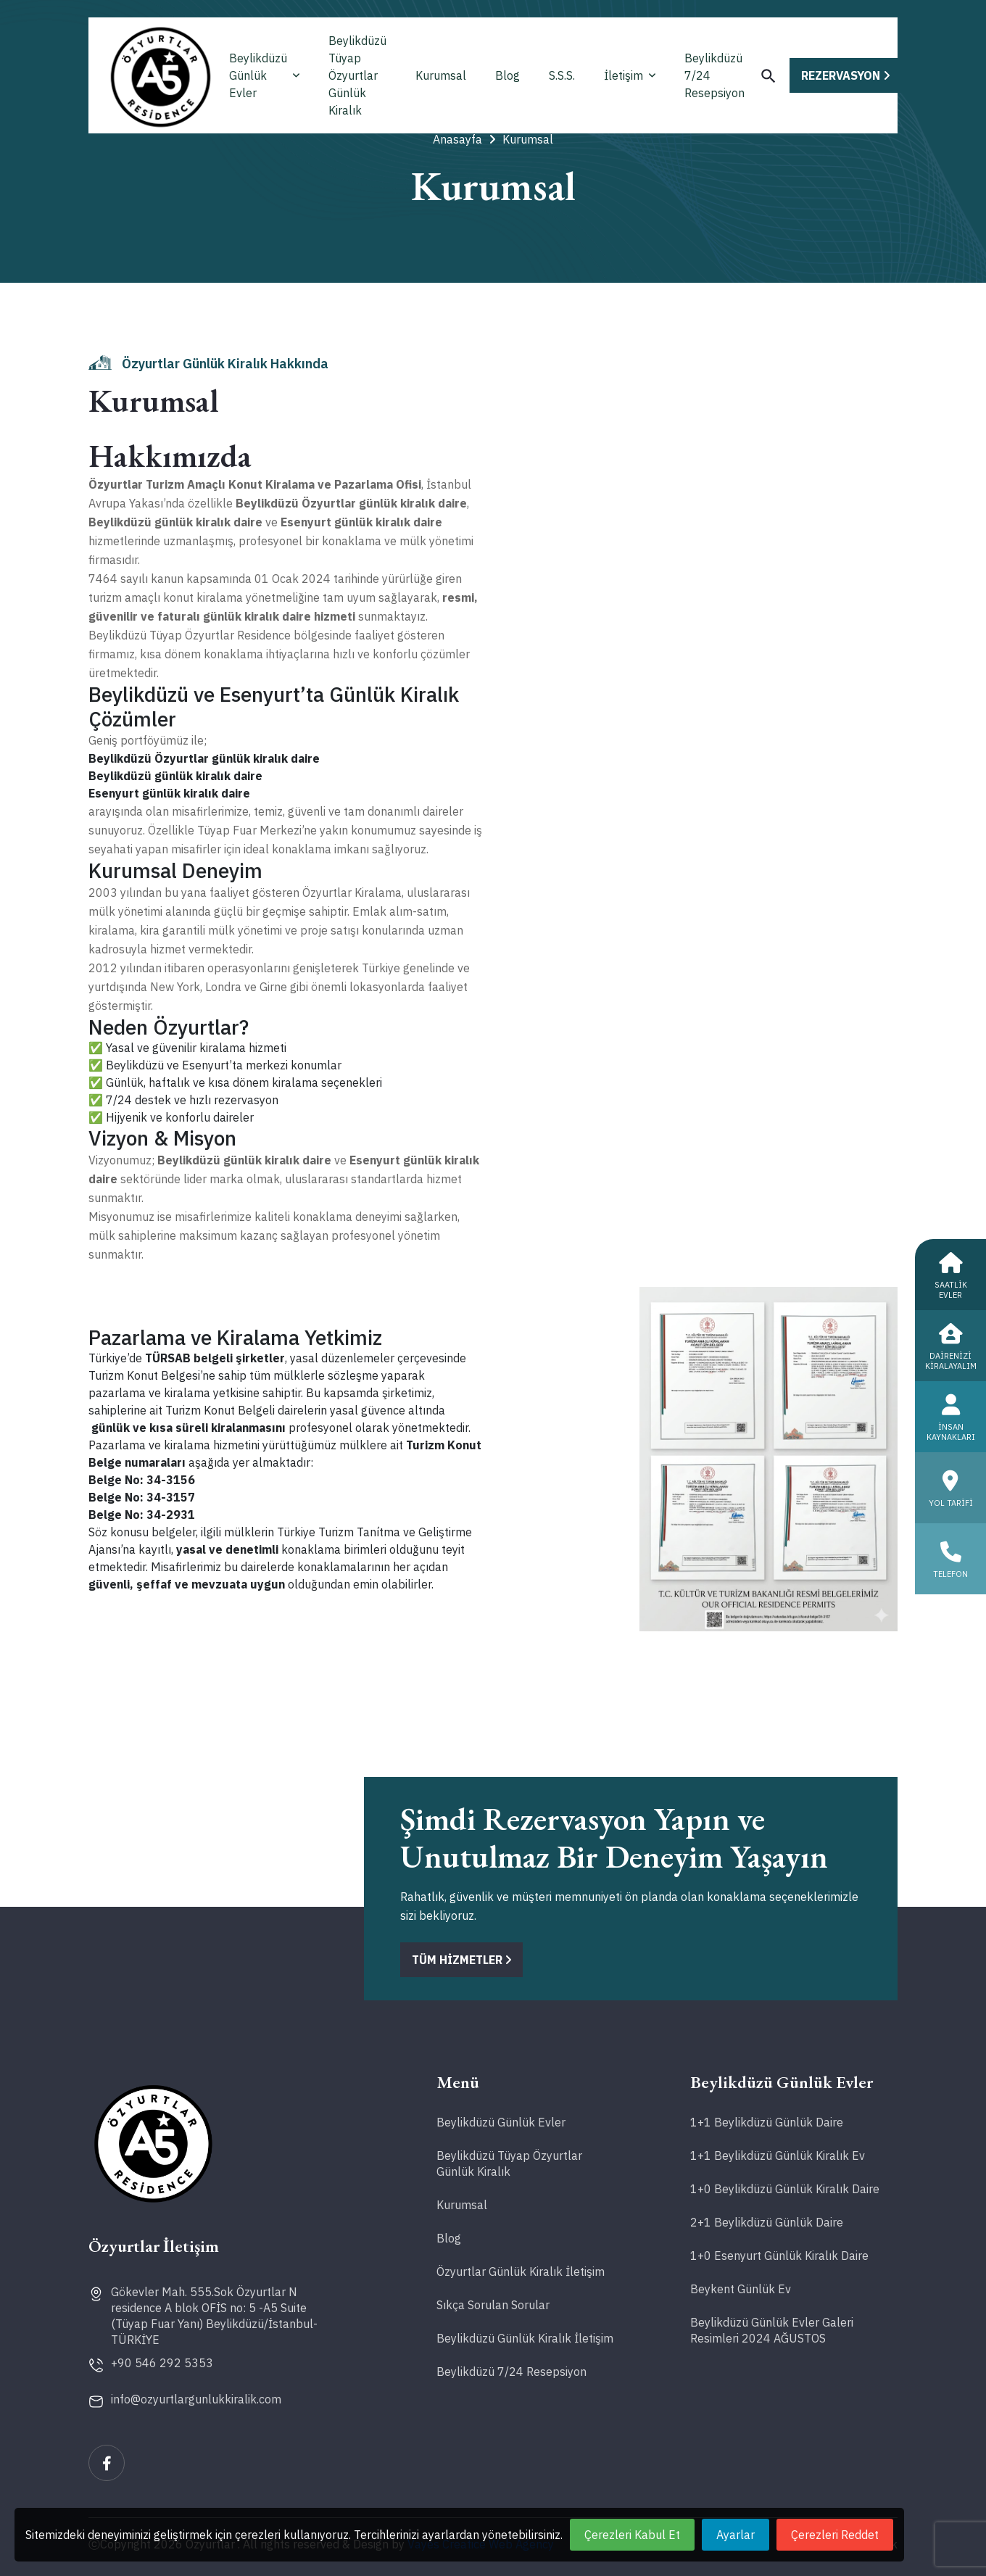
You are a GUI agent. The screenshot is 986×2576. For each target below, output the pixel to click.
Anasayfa (464, 139)
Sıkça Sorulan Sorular (493, 2305)
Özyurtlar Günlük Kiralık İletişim (520, 2271)
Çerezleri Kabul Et (632, 2534)
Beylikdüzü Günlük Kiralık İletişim (524, 2338)
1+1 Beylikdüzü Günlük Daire (766, 2122)
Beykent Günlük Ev (740, 2289)
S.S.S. (562, 75)
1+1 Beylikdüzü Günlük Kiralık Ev (777, 2155)
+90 (162, 2363)
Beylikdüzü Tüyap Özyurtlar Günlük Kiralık (357, 75)
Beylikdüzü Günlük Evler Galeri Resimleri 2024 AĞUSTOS (771, 2330)
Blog (507, 75)
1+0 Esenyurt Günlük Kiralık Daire (779, 2255)
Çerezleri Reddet (835, 2534)
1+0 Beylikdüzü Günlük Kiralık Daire (784, 2189)
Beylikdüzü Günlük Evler (264, 75)
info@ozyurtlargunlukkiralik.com (196, 2399)
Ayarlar (735, 2534)
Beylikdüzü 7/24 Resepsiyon (714, 75)
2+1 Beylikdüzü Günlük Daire (766, 2222)
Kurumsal (440, 75)
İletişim (629, 75)
